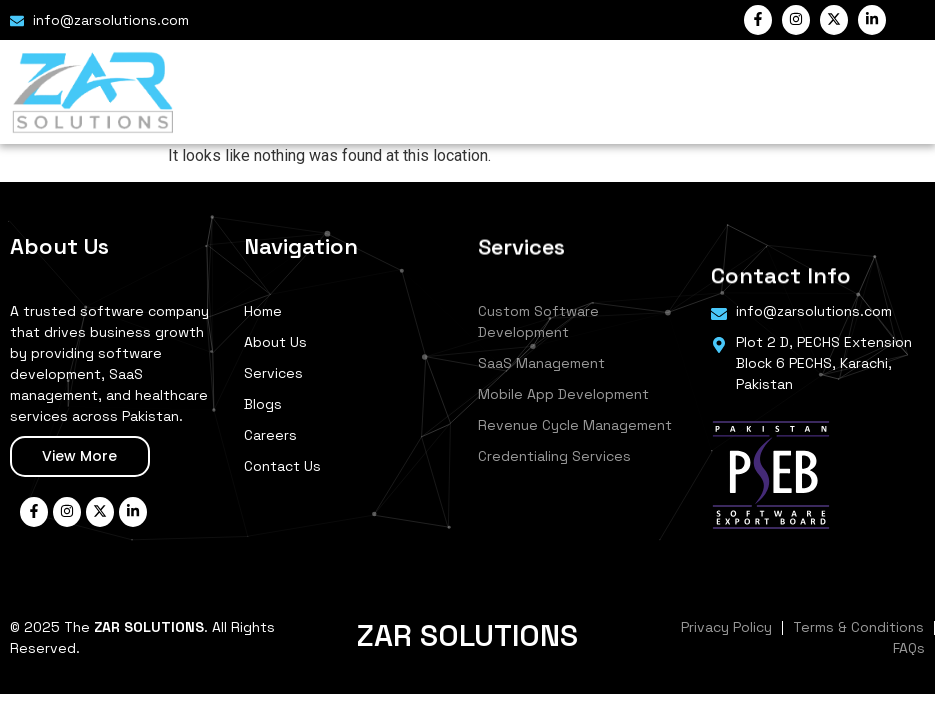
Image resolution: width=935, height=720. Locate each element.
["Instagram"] (796, 20)
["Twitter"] (834, 20)
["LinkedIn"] (872, 20)
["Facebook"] (758, 20)
